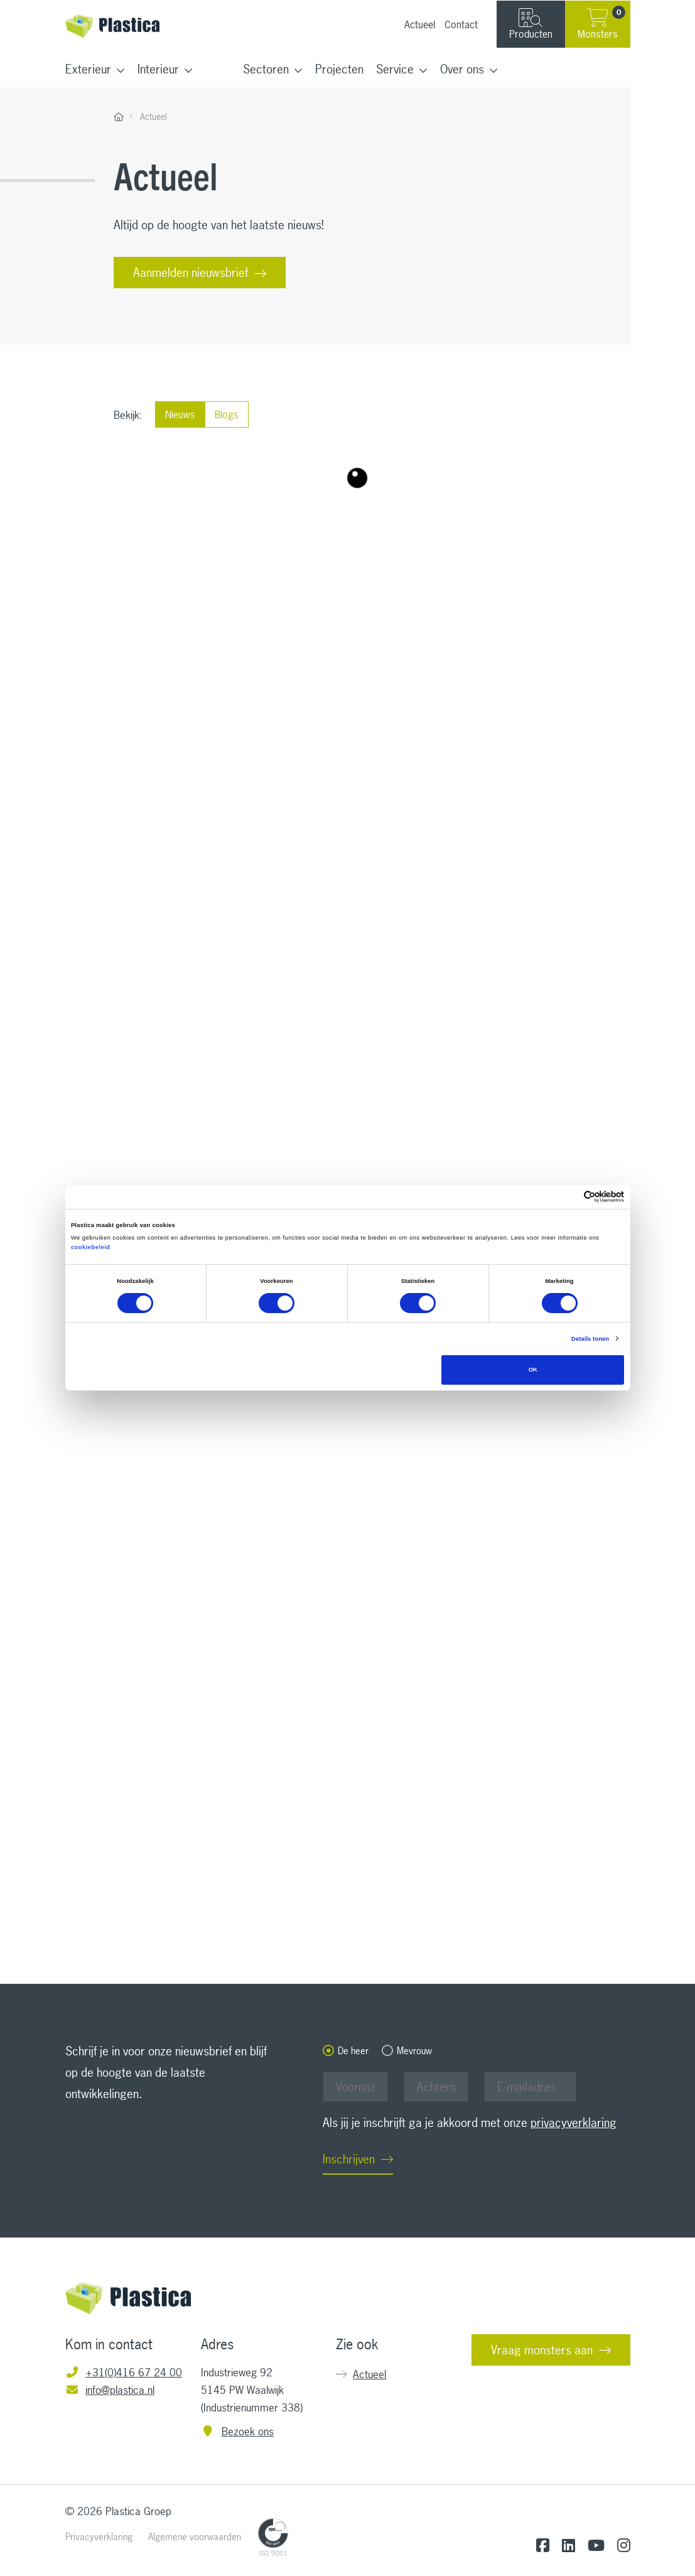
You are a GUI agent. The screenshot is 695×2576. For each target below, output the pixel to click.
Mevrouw (414, 2050)
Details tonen (590, 1339)
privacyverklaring (574, 2122)
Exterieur (88, 69)
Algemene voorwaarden (194, 2536)
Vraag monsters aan (542, 2350)
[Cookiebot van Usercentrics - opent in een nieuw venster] (569, 1197)
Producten (530, 24)
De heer (353, 2050)
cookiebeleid (90, 1247)
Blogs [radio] (227, 411)
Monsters (601, 23)
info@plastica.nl (110, 2390)
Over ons (462, 69)
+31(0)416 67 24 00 (124, 2372)
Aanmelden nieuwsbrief (190, 272)
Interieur (158, 69)
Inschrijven (349, 2159)
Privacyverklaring (98, 2536)
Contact (461, 24)
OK (533, 1369)
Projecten (339, 69)
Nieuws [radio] (180, 411)
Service (395, 69)
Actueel (419, 24)
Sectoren (266, 69)
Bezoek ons (237, 2431)
